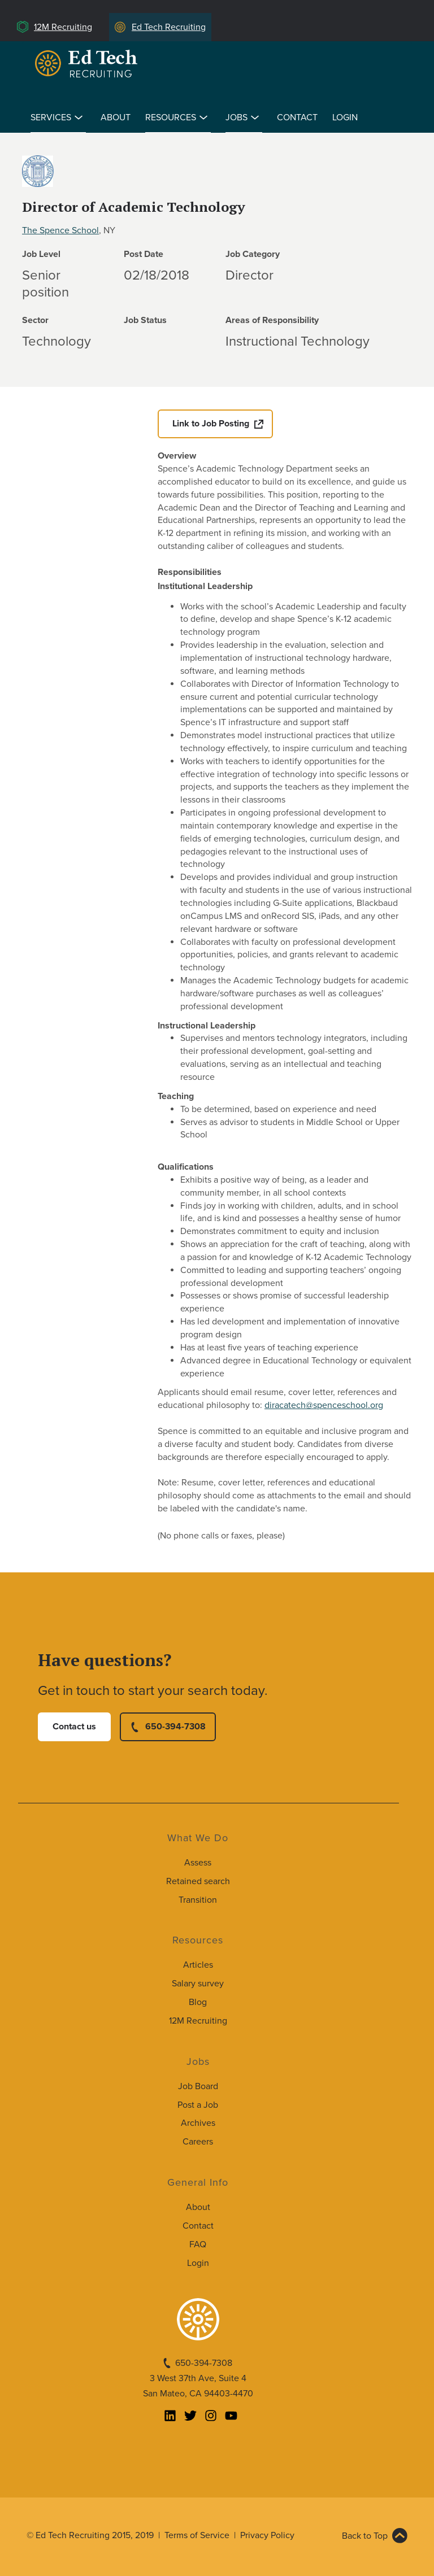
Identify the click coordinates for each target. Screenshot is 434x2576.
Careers (198, 2141)
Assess (197, 1862)
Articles (198, 1965)
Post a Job (197, 2105)
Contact (297, 117)
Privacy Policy (267, 2535)
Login (345, 117)
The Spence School (60, 230)
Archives (198, 2123)
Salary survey (198, 1983)
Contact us (74, 1726)
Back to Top (365, 2536)
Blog (198, 2002)
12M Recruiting (63, 27)
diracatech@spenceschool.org (323, 1405)
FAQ (197, 2244)
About (116, 117)
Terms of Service (196, 2535)
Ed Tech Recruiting (169, 27)
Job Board (198, 2086)
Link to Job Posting (210, 423)
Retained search (198, 1881)
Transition (198, 1900)
